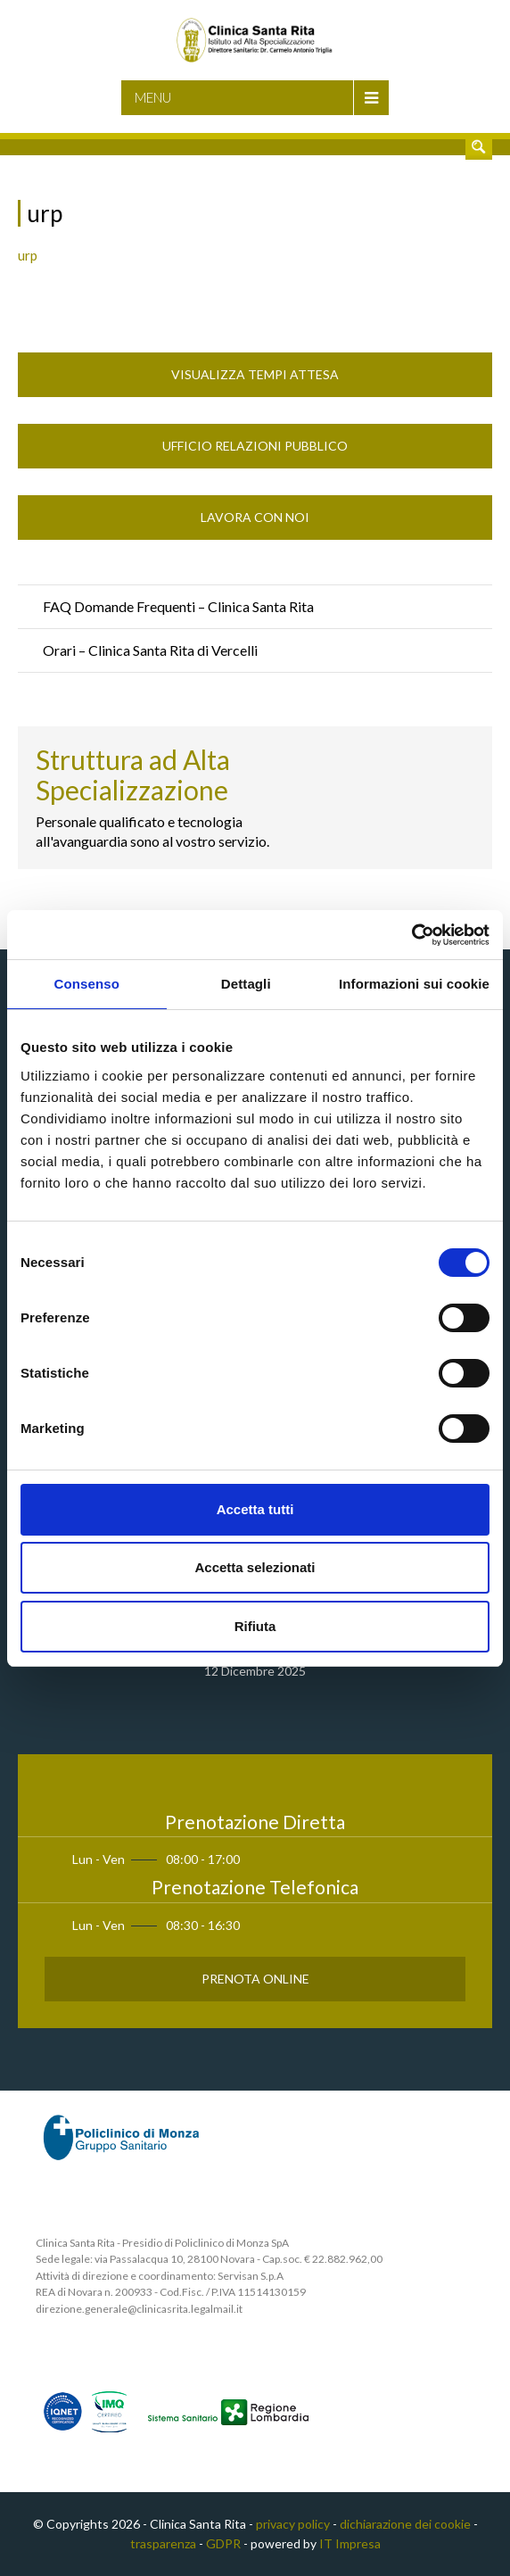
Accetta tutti (255, 1509)
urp (27, 255)
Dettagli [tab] (246, 983)
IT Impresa (350, 2543)
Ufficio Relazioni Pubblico (255, 445)
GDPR (223, 2543)
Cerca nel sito (478, 146)
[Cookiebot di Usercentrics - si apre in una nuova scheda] (411, 935)
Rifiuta (255, 1626)
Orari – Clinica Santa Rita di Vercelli (150, 650)
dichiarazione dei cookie (405, 2523)
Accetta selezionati (254, 1567)
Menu (153, 97)
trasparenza (163, 2543)
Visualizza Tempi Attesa (255, 374)
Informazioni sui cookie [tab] (414, 983)
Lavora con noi (255, 517)
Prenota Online (255, 1978)
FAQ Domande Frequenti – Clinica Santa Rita (178, 606)
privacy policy (293, 2523)
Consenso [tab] (86, 983)
